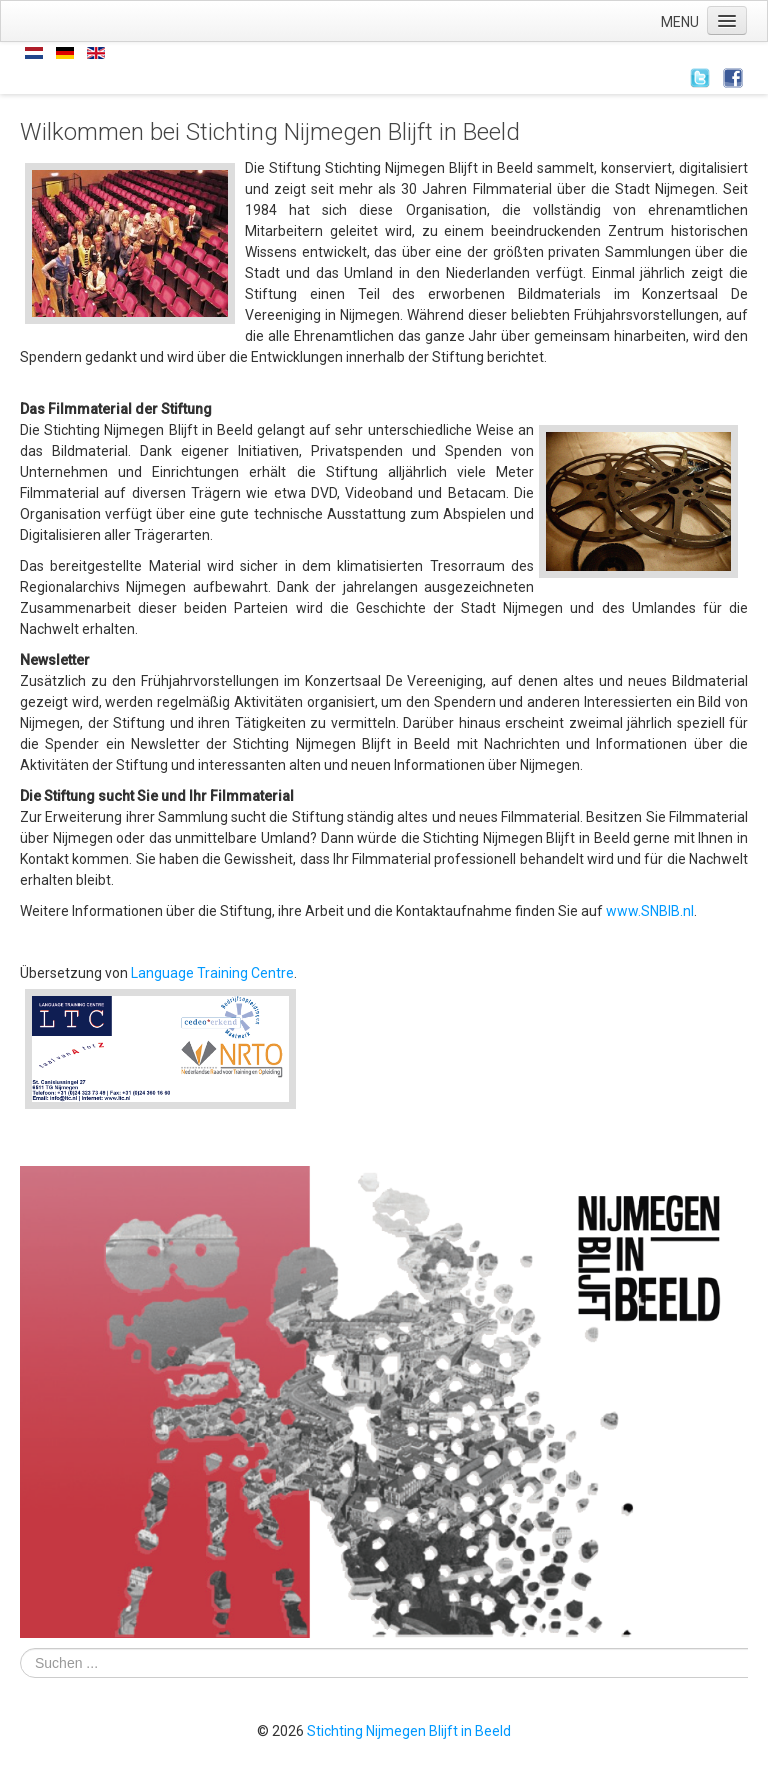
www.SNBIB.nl (650, 911)
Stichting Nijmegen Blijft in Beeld (409, 1731)
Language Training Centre (212, 973)
